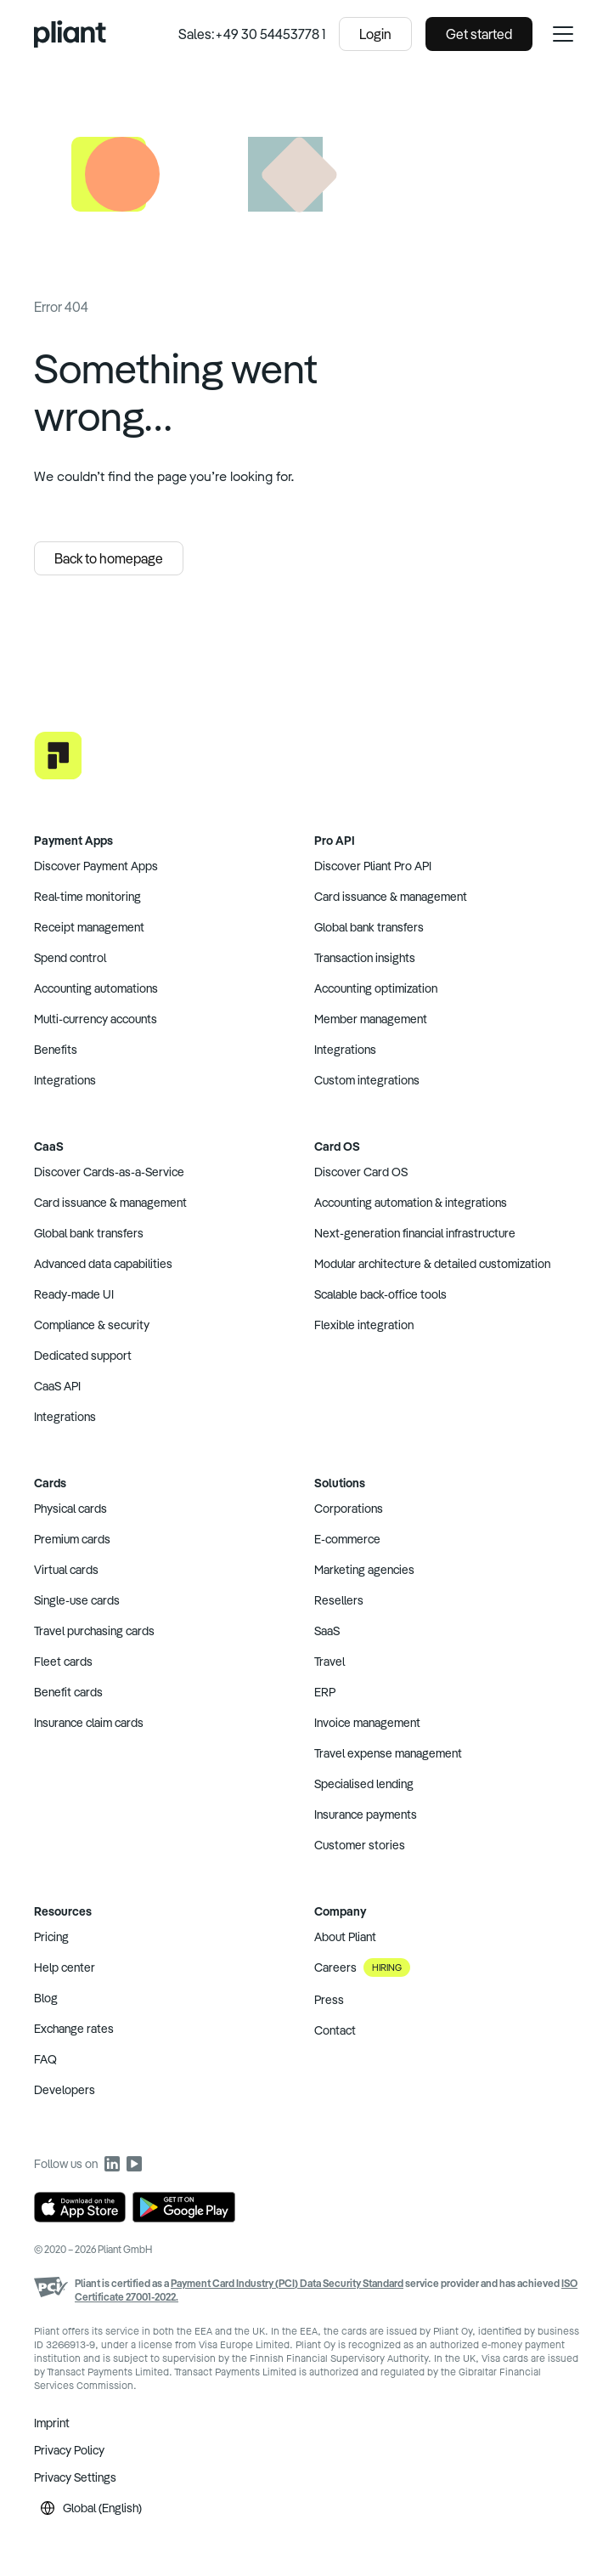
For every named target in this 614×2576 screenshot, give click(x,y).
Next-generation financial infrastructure (414, 1233)
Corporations (348, 1508)
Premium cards (72, 1539)
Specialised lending (364, 1784)
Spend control (70, 957)
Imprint (52, 2423)
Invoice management (367, 1722)
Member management (370, 1019)
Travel (329, 1661)
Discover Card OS (361, 1172)
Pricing (51, 1937)
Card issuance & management (390, 896)
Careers (362, 1967)
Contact (335, 2030)
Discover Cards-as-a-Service (109, 1172)
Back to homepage (109, 558)
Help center (64, 1967)
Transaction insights (364, 957)
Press (329, 1999)
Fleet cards (63, 1661)
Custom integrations (367, 1080)
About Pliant (345, 1937)
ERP (324, 1692)
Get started (478, 34)
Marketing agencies (364, 1569)
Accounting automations (96, 988)
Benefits (55, 1049)
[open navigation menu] (563, 34)
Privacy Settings (75, 2477)
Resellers (338, 1600)
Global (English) (91, 2508)
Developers (64, 2090)
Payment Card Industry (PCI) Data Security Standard (287, 2283)
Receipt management (89, 927)
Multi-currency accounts (95, 1019)
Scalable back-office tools (380, 1294)
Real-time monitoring (87, 896)
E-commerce (347, 1539)
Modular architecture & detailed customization (432, 1263)
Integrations (65, 1080)
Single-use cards (77, 1600)
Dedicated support (83, 1355)
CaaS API (57, 1386)
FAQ (45, 2059)
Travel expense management (388, 1753)
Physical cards (70, 1508)
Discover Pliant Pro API (372, 866)
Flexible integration (364, 1325)
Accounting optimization (375, 988)
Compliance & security (91, 1325)
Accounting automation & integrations (410, 1202)
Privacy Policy (69, 2450)
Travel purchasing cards (94, 1631)
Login (375, 33)
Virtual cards (66, 1569)
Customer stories (359, 1845)
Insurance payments (365, 1814)
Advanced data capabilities (103, 1263)
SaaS (327, 1631)
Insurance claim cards (89, 1722)
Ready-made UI (74, 1294)
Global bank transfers (369, 927)
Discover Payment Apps (96, 866)
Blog (46, 1998)
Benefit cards (68, 1692)
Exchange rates (74, 2028)
